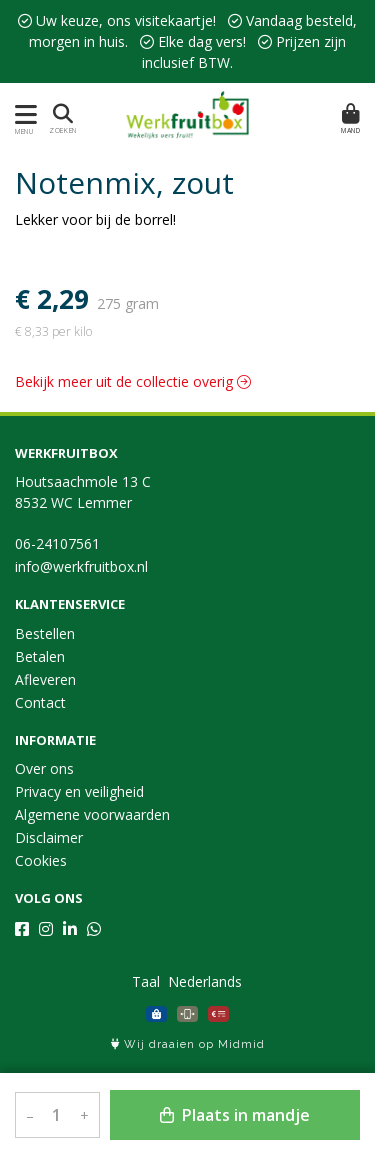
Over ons (44, 768)
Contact (40, 702)
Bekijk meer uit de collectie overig (133, 381)
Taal (146, 981)
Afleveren (45, 679)
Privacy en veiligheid (79, 791)
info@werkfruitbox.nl (81, 566)
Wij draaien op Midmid (188, 1044)
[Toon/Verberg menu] (22, 114)
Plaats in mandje (235, 1115)
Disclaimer (49, 837)
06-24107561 (57, 543)
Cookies (41, 860)
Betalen (40, 656)
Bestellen (45, 633)
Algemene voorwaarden (92, 814)
